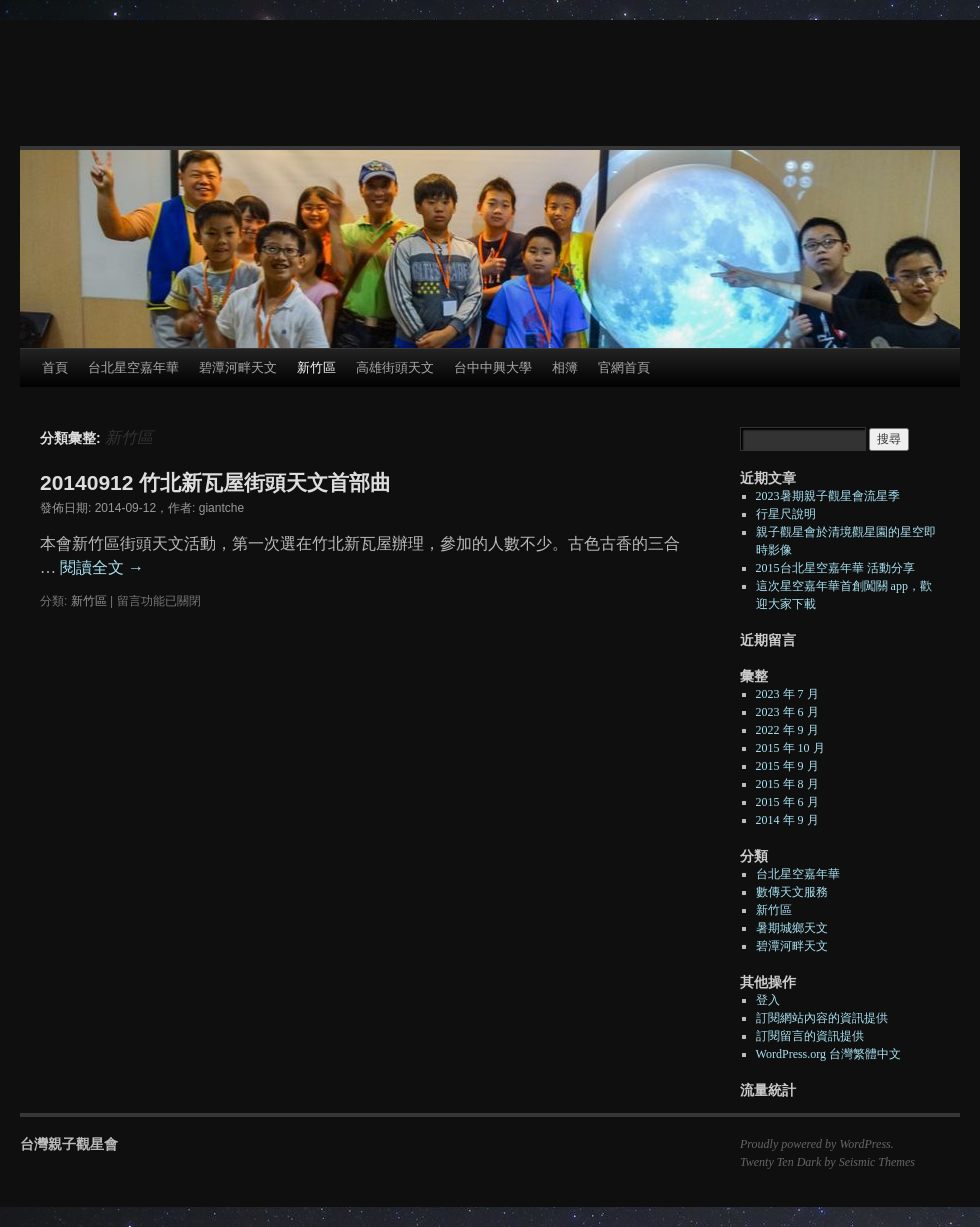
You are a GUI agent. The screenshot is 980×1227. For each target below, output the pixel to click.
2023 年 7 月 (787, 694)
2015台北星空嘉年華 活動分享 (835, 568)
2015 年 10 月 (790, 748)
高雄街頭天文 (395, 367)
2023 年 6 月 (787, 712)
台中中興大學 (493, 367)
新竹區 (316, 367)
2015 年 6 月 (787, 802)
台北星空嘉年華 (133, 367)
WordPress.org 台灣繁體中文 (828, 1054)
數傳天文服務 (792, 892)
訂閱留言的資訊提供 (810, 1036)
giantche (221, 508)
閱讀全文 (102, 567)
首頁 (55, 367)
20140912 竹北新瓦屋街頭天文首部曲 (215, 482)
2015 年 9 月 (787, 766)
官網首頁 (624, 367)
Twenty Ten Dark (780, 1162)
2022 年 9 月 (787, 730)
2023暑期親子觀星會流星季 (828, 496)
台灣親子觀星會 (69, 1144)
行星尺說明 (786, 514)
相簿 (565, 367)
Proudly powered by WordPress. (817, 1144)
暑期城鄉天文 (792, 928)
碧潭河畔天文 (238, 367)
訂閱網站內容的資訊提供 (822, 1018)
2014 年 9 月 (787, 820)
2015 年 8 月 (787, 784)
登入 (768, 1000)
